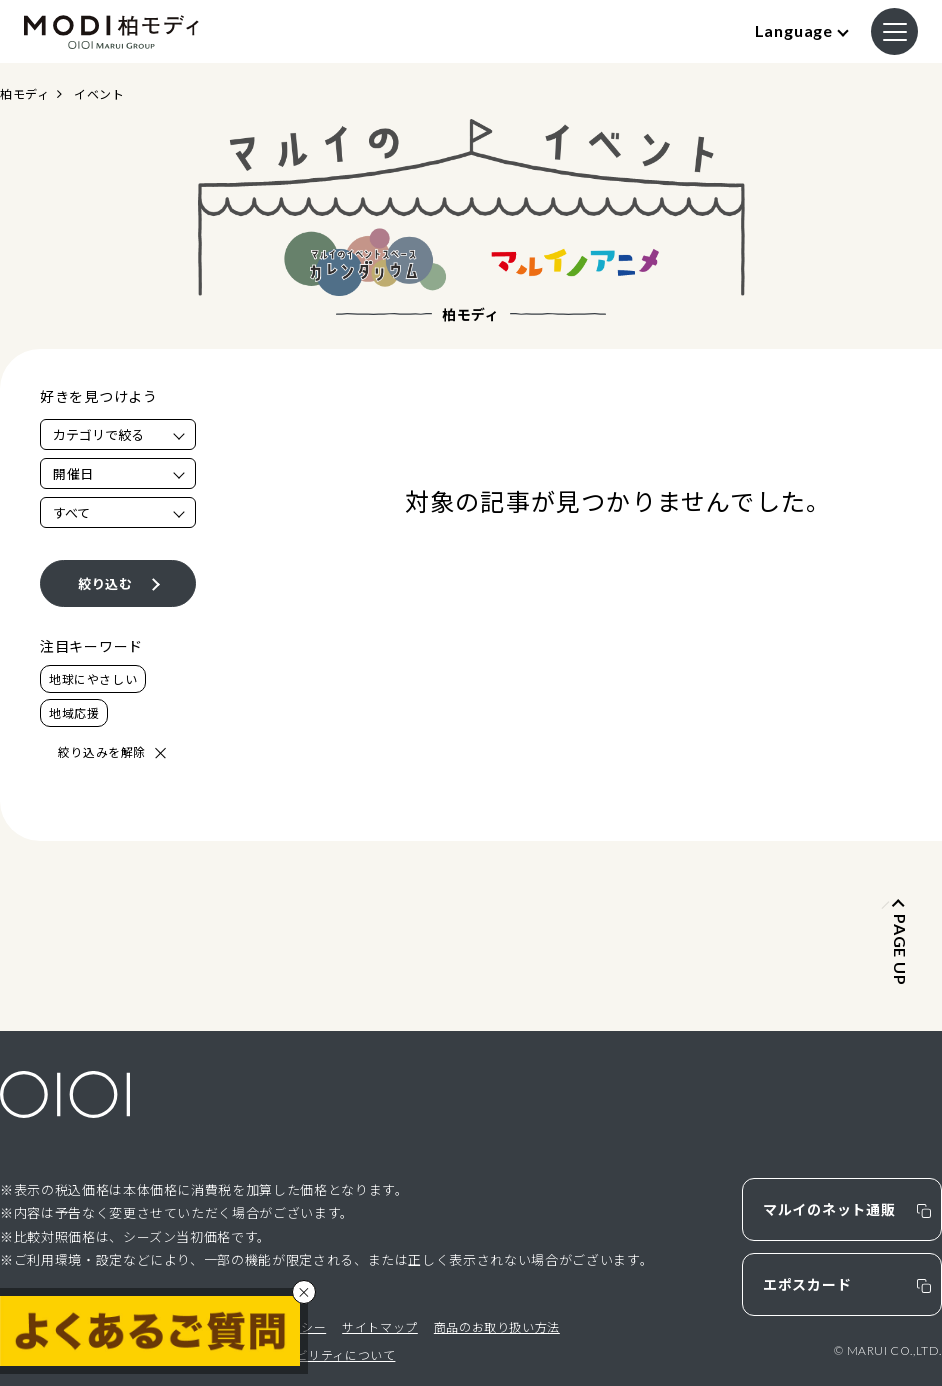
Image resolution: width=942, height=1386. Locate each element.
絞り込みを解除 (102, 751)
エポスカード (807, 1284)
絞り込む (105, 583)
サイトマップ (380, 1326)
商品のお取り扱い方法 (497, 1326)
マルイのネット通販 (829, 1209)
